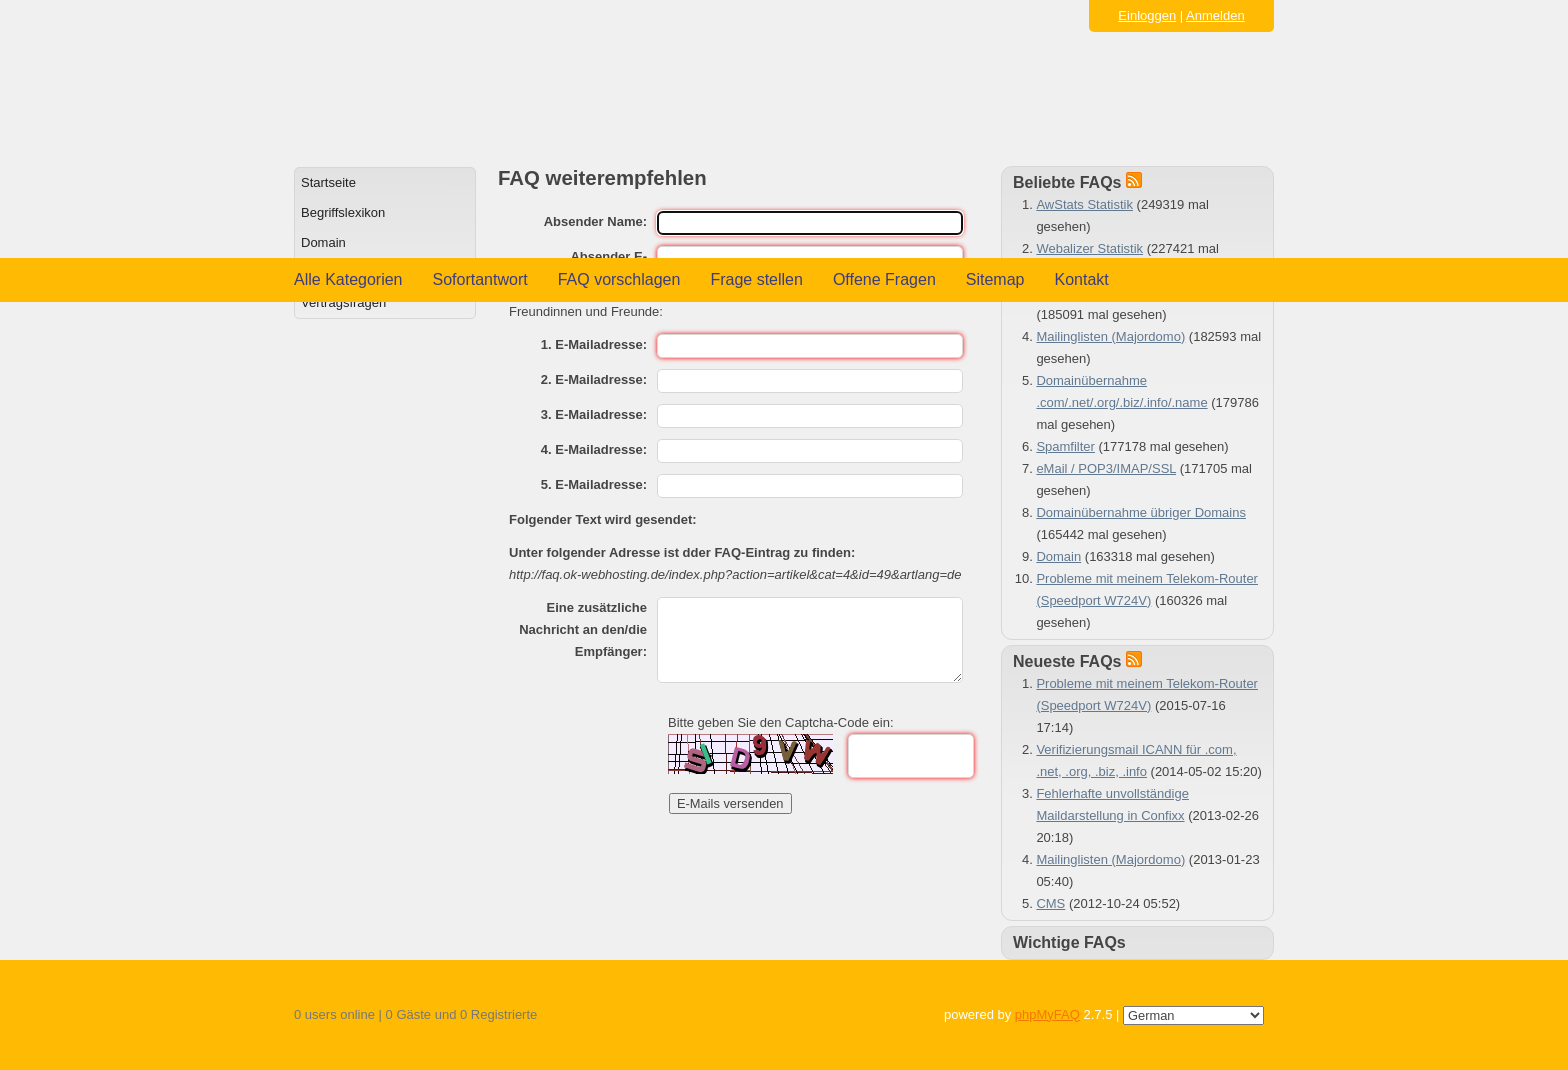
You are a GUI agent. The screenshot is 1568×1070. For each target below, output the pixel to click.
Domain (323, 242)
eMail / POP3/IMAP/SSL (1106, 468)
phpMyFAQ (1047, 1014)
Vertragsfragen (343, 302)
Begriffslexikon (343, 212)
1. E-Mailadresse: (594, 344)
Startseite (328, 182)
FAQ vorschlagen (619, 279)
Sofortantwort (480, 279)
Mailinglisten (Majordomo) (1110, 336)
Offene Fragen (884, 279)
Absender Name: (595, 221)
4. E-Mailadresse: (594, 449)
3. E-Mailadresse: (594, 414)
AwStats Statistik (1084, 204)
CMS (1050, 903)
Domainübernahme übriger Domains (1141, 512)
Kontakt (1082, 279)
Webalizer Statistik (1089, 248)
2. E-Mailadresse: (594, 379)
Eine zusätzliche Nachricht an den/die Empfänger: (583, 629)
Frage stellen (756, 279)
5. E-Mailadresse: (594, 484)
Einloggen (1147, 15)
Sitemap (995, 279)
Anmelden (1215, 15)
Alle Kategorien (348, 279)
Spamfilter (1065, 446)
